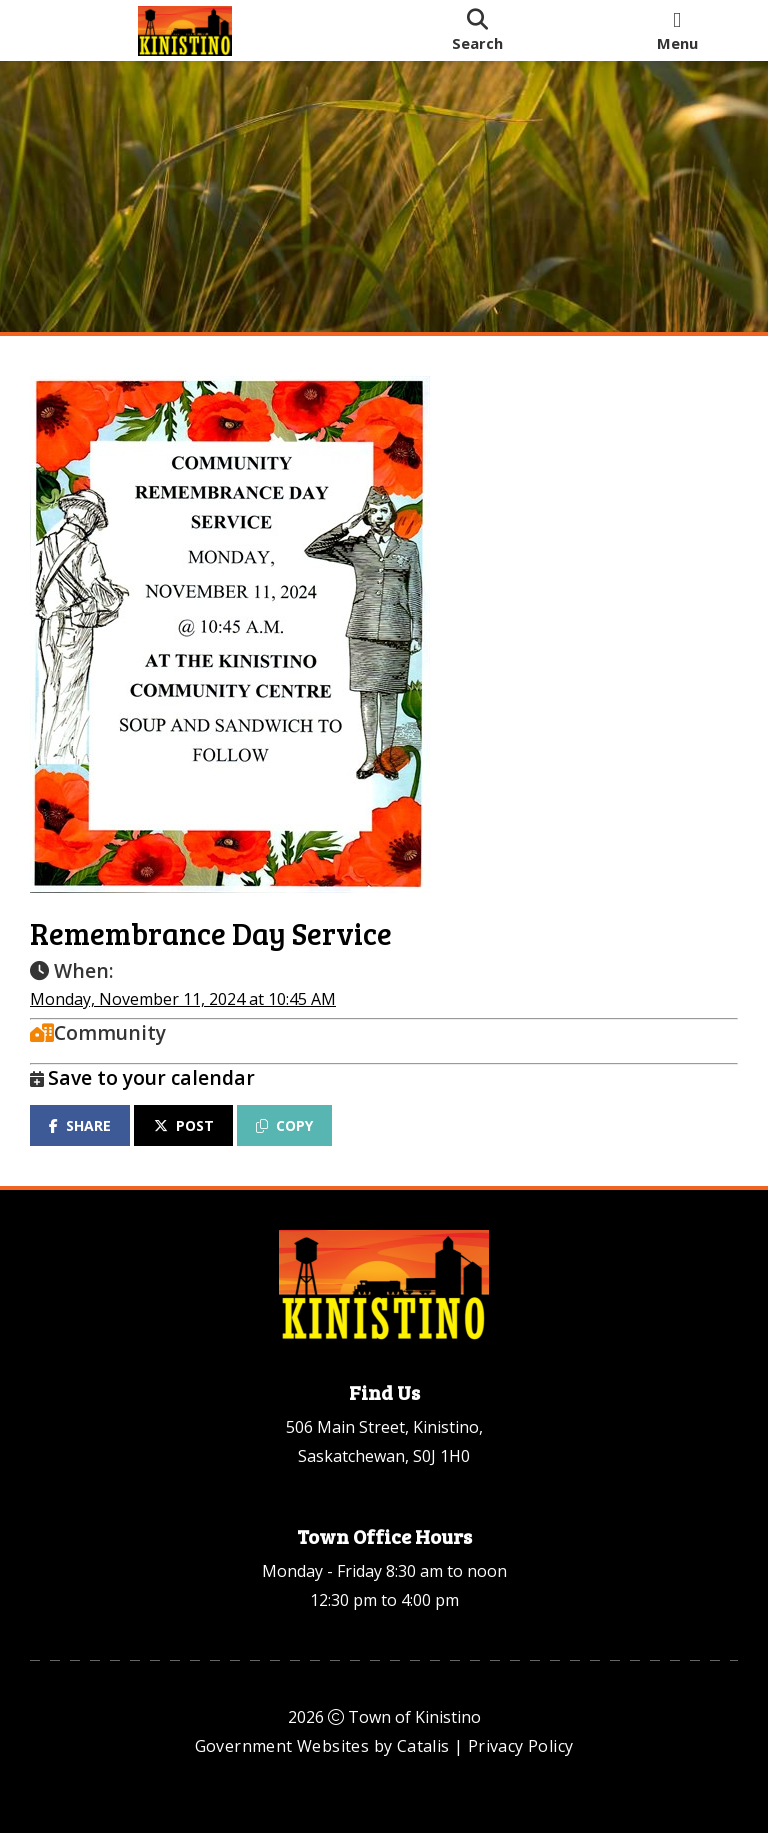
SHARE (80, 1125)
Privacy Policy (521, 1746)
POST (184, 1125)
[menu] (677, 30)
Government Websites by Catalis (322, 1746)
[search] (477, 30)
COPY (284, 1125)
